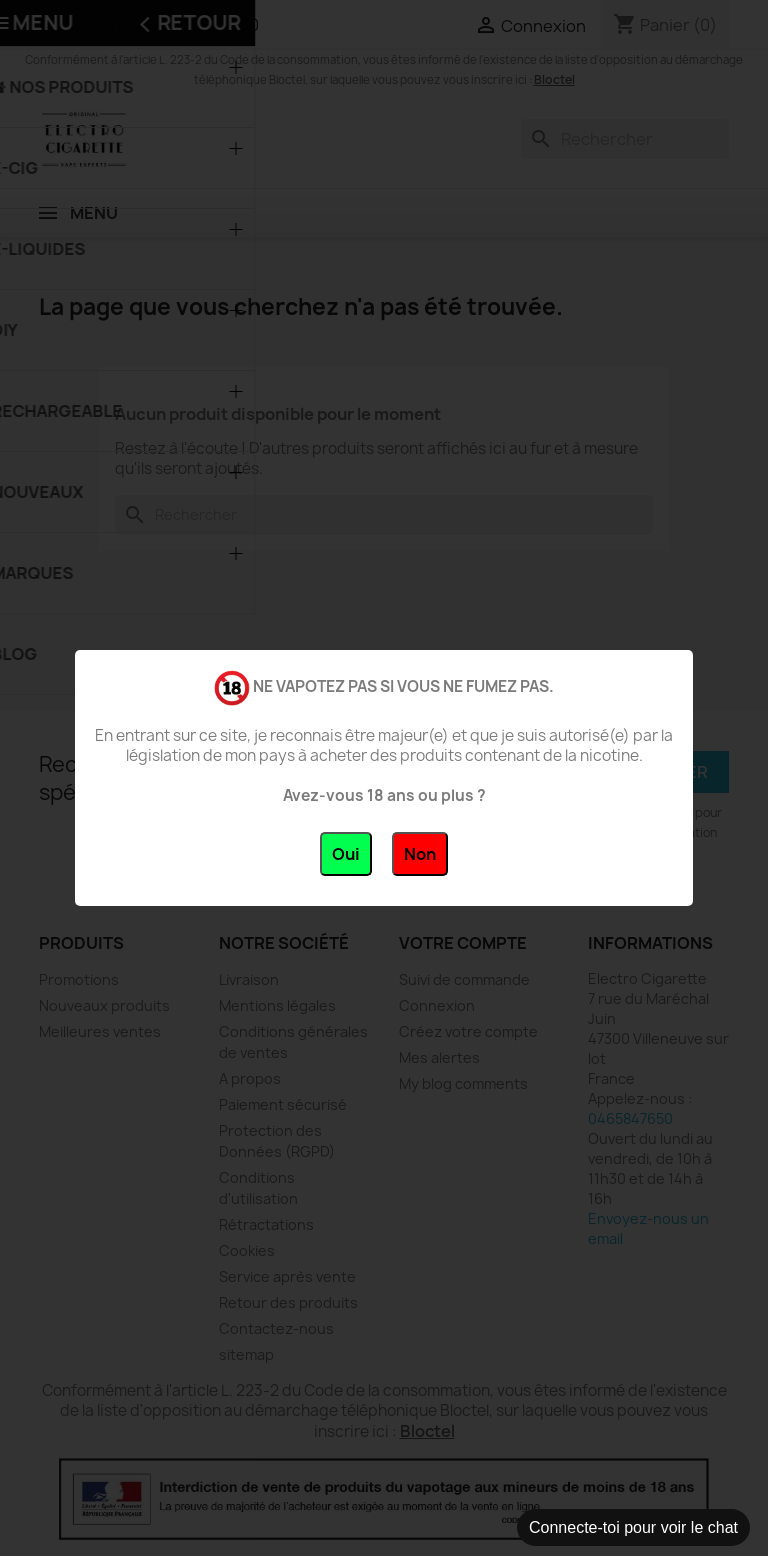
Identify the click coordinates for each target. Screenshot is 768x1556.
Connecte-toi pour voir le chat (633, 1527)
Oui (346, 854)
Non (420, 854)
